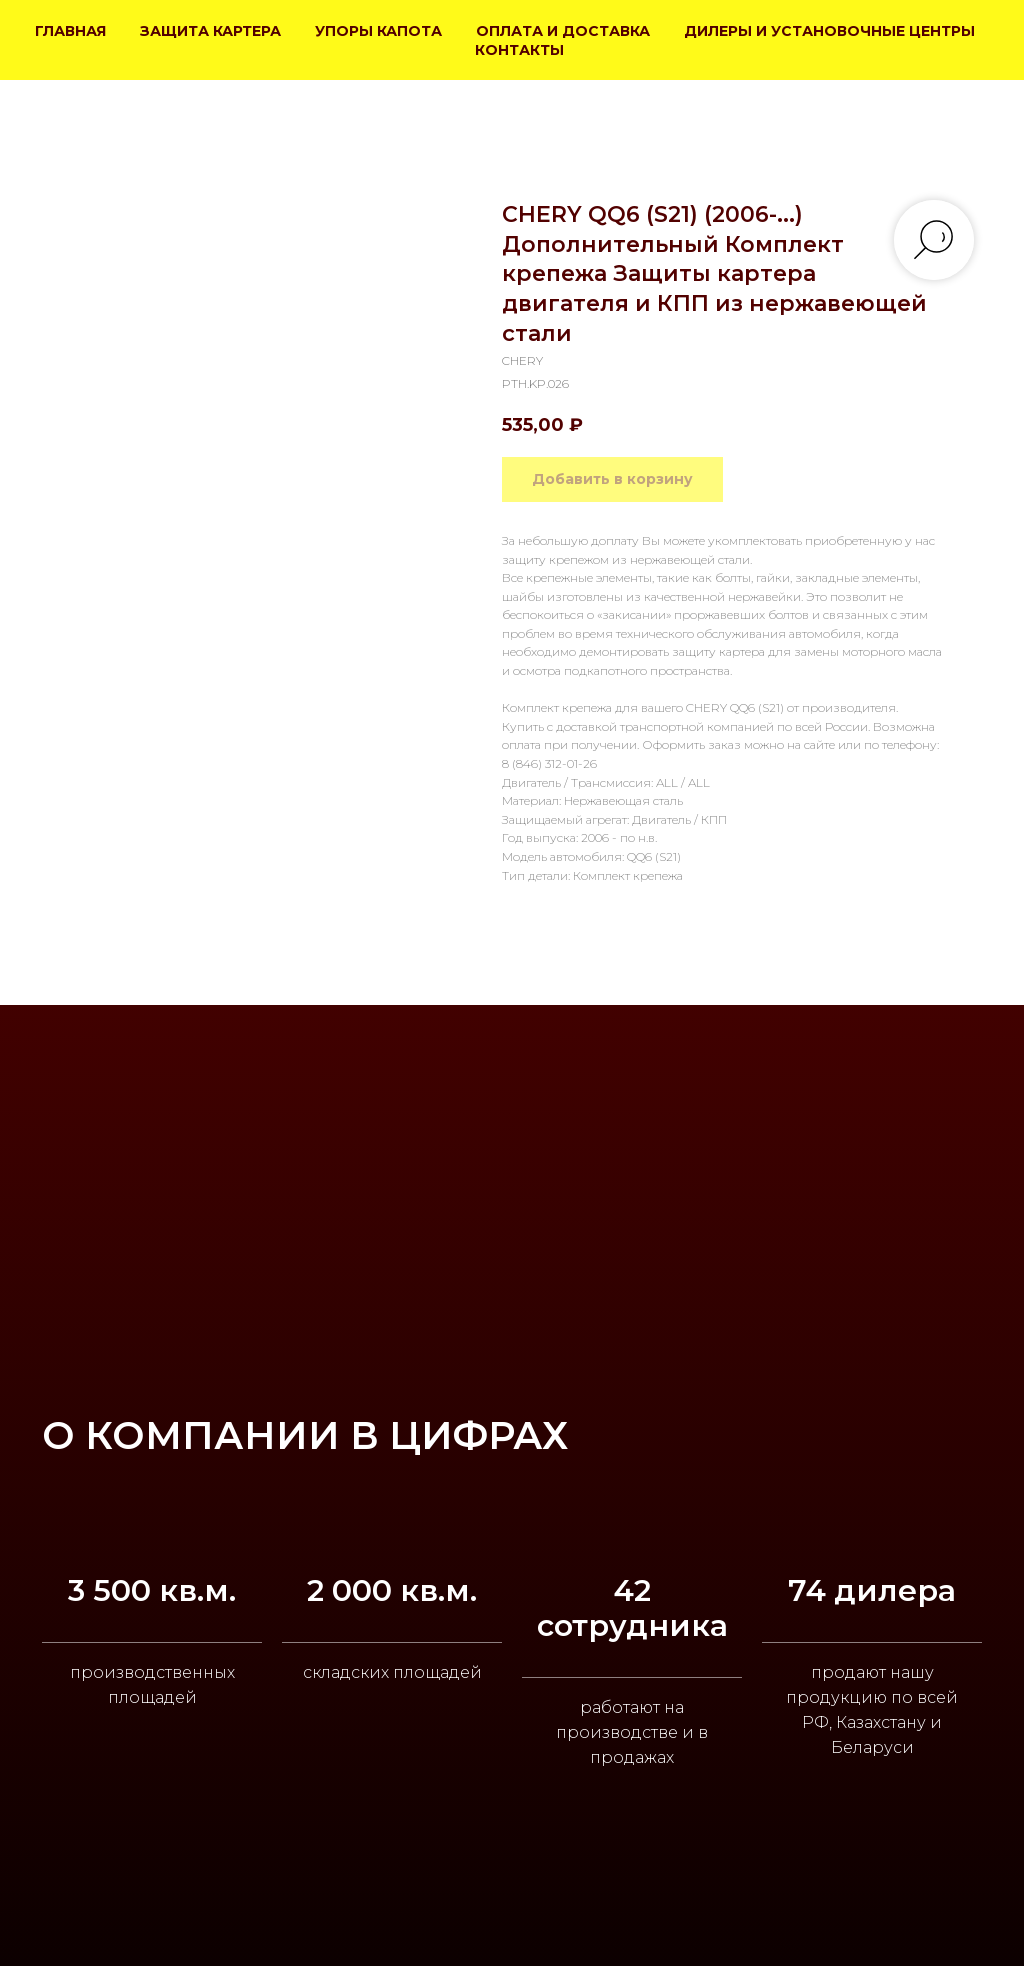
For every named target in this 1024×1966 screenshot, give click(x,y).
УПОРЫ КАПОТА (378, 31)
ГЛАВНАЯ (70, 31)
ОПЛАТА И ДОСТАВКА (563, 31)
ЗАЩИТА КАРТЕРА (210, 31)
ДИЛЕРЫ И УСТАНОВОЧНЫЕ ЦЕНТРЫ (829, 31)
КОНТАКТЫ (519, 50)
